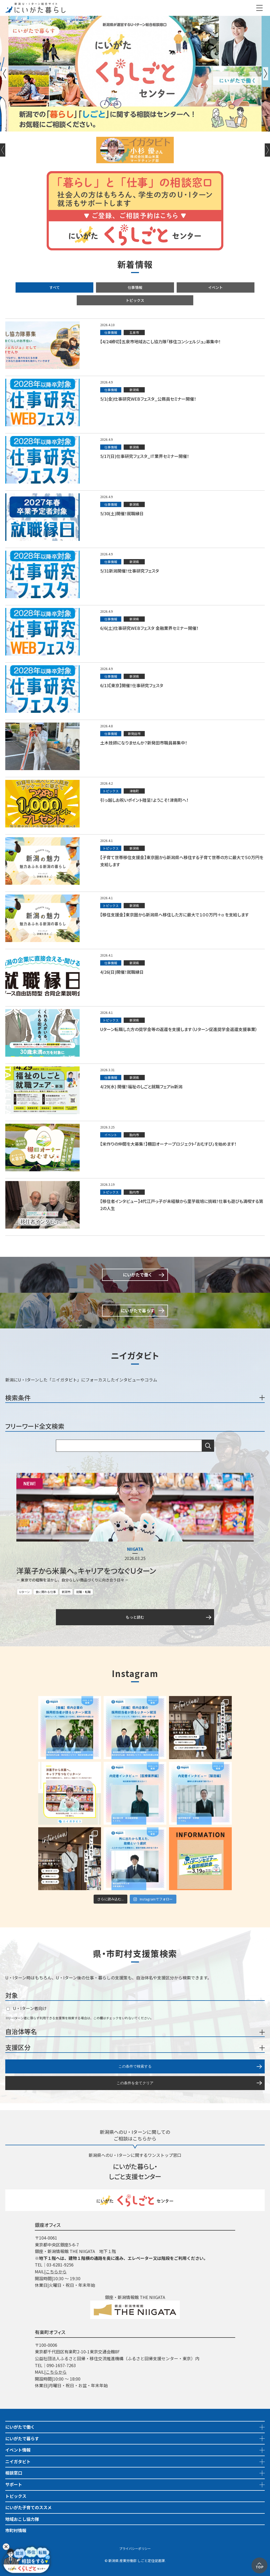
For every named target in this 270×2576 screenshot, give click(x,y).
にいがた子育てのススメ (28, 2507)
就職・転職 (83, 1592)
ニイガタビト (18, 2461)
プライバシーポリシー (135, 2548)
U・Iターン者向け (26, 2008)
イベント (215, 287)
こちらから (56, 2271)
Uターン (24, 1592)
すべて (54, 287)
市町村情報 (15, 2530)
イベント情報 (18, 2450)
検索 (208, 1446)
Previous (4, 73)
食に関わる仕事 (46, 1592)
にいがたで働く (20, 2427)
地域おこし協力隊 (22, 2519)
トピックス (135, 300)
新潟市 (66, 1592)
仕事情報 (135, 287)
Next (265, 73)
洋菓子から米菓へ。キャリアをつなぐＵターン (86, 1570)
